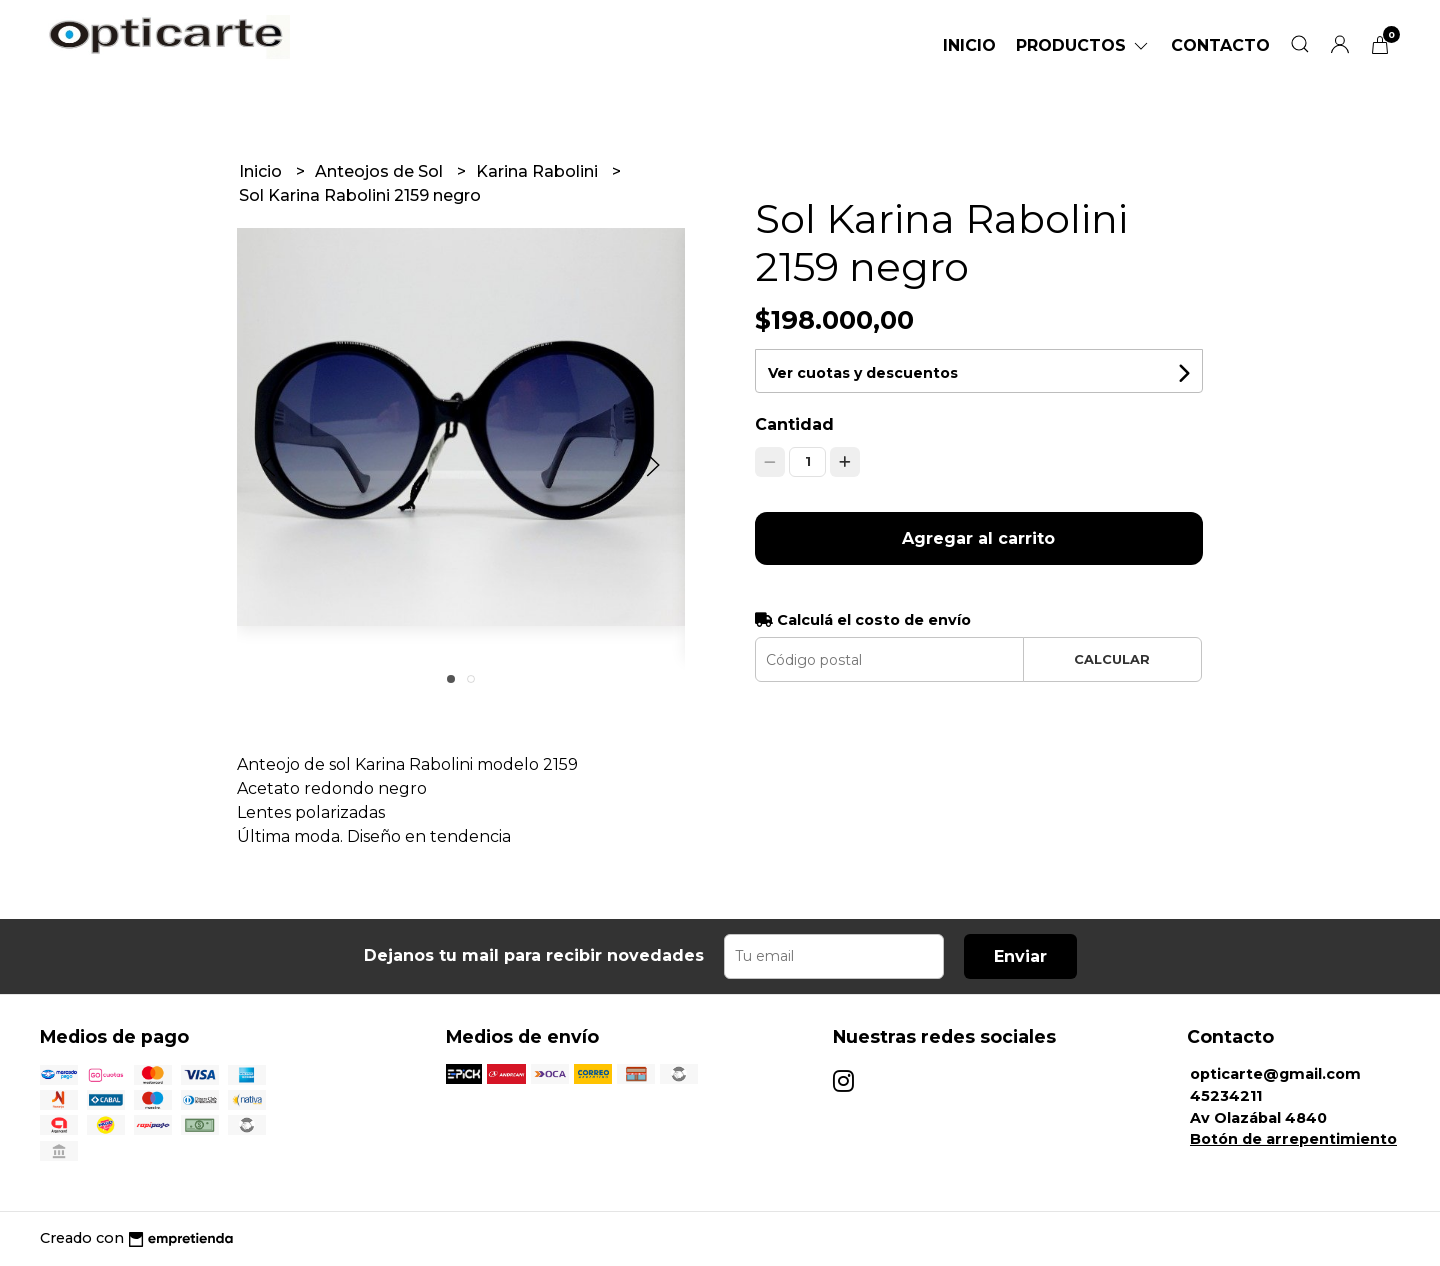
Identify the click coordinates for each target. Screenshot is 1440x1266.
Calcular (1112, 659)
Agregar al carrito (978, 538)
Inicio (969, 45)
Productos (1083, 45)
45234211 (1226, 1096)
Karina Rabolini (539, 171)
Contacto (1220, 45)
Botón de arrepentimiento (1293, 1139)
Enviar (1020, 956)
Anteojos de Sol (381, 171)
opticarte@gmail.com (1275, 1074)
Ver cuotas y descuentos (863, 373)
